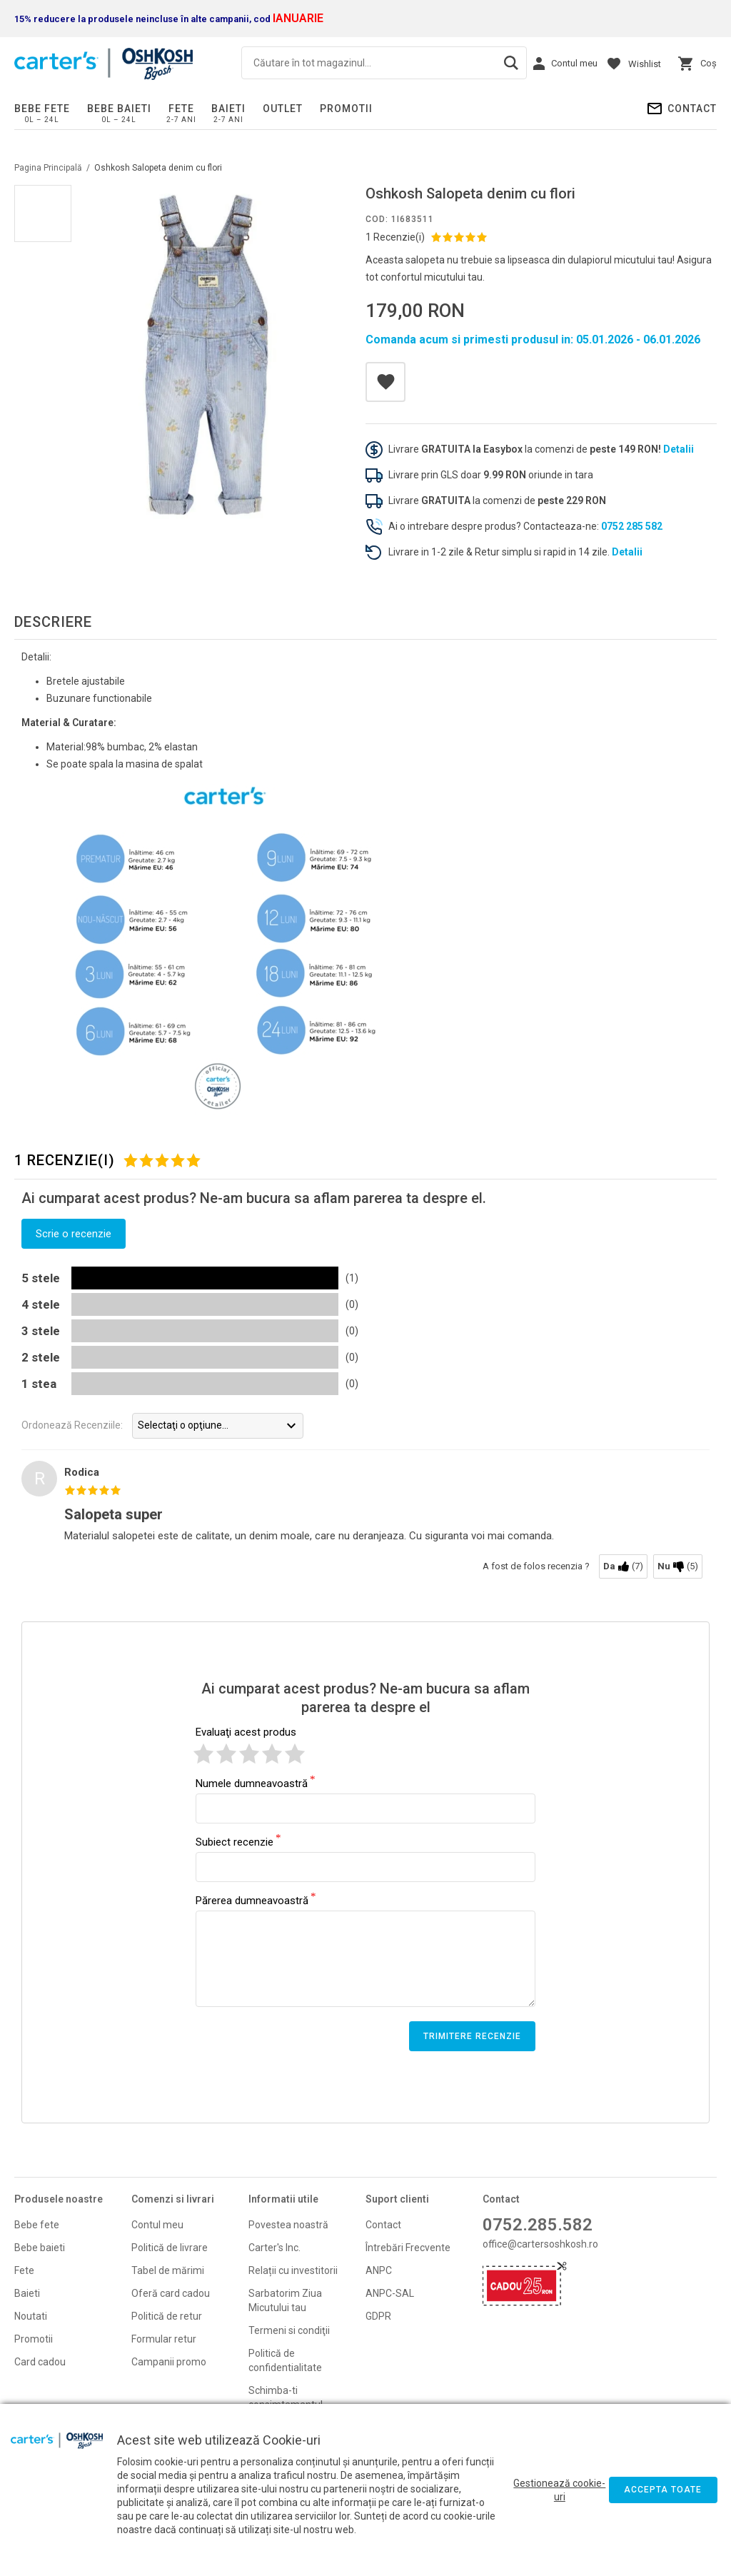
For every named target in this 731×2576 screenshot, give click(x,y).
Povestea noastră (288, 2224)
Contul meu (157, 2224)
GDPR (378, 2316)
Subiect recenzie (234, 1841)
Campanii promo (168, 2362)
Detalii (678, 449)
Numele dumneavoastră (252, 1783)
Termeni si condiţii (289, 2330)
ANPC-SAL (390, 2293)
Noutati (30, 2316)
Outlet (283, 108)
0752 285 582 (631, 526)
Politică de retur (166, 2316)
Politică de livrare (169, 2247)
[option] (207, 355)
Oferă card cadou (170, 2293)
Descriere (53, 621)
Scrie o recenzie (73, 1233)
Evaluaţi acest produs (246, 1732)
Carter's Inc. (274, 2247)
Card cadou (40, 2362)
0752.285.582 (538, 2225)
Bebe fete (42, 108)
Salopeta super (113, 1514)
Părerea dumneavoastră (252, 1900)
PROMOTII (346, 108)
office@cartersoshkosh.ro (540, 2244)
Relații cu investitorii (293, 2270)
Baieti (228, 108)
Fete (181, 108)
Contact (692, 108)
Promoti (32, 2339)
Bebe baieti (119, 108)
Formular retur (163, 2339)
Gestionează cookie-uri (559, 2489)
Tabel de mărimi (167, 2270)
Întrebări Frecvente (408, 2247)
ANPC (379, 2270)
